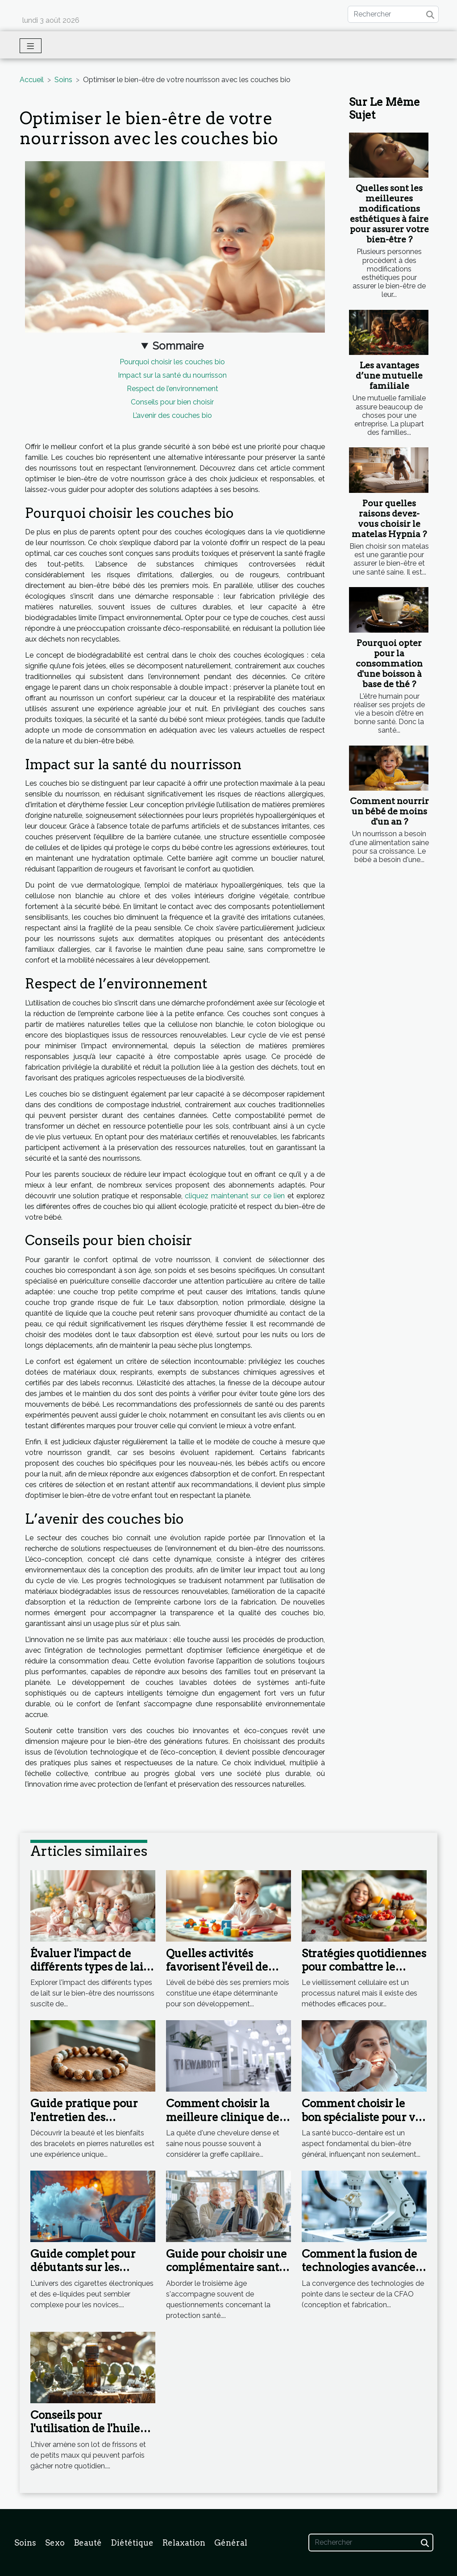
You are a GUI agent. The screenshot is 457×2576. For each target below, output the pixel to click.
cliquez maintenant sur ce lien (235, 1196)
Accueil (32, 79)
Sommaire (178, 345)
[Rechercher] (393, 14)
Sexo (55, 2542)
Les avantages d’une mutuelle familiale (389, 375)
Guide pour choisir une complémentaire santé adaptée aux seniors (226, 2267)
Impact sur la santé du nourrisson (172, 375)
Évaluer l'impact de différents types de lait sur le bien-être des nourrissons (88, 1974)
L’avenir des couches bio (172, 415)
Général (230, 2542)
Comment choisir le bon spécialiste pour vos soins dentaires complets (364, 2124)
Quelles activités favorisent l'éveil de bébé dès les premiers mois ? (222, 1974)
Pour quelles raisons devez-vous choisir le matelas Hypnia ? (389, 518)
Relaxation (183, 2542)
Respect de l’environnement (172, 388)
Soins (63, 79)
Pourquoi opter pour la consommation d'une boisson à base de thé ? (389, 663)
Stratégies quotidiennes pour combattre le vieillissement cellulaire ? (364, 1974)
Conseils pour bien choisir (172, 402)
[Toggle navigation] (31, 45)
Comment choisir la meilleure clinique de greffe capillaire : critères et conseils (222, 2124)
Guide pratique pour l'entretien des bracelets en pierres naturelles (84, 2124)
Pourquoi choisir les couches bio (172, 362)
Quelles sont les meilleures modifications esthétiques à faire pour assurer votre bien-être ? (389, 214)
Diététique (132, 2542)
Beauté (88, 2542)
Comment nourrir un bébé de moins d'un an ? (389, 811)
